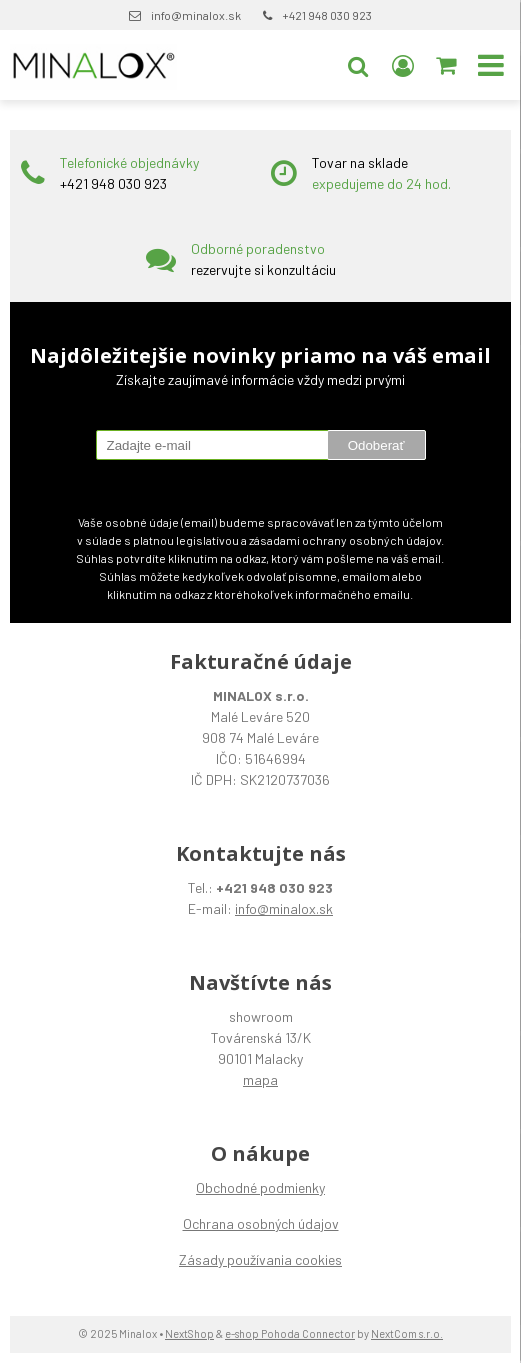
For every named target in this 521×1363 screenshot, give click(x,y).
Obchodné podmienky (260, 1187)
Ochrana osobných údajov (261, 1223)
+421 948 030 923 (327, 15)
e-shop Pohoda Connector (290, 1333)
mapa (260, 1079)
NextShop (189, 1333)
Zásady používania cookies (260, 1259)
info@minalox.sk (196, 15)
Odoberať (376, 445)
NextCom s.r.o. (407, 1333)
